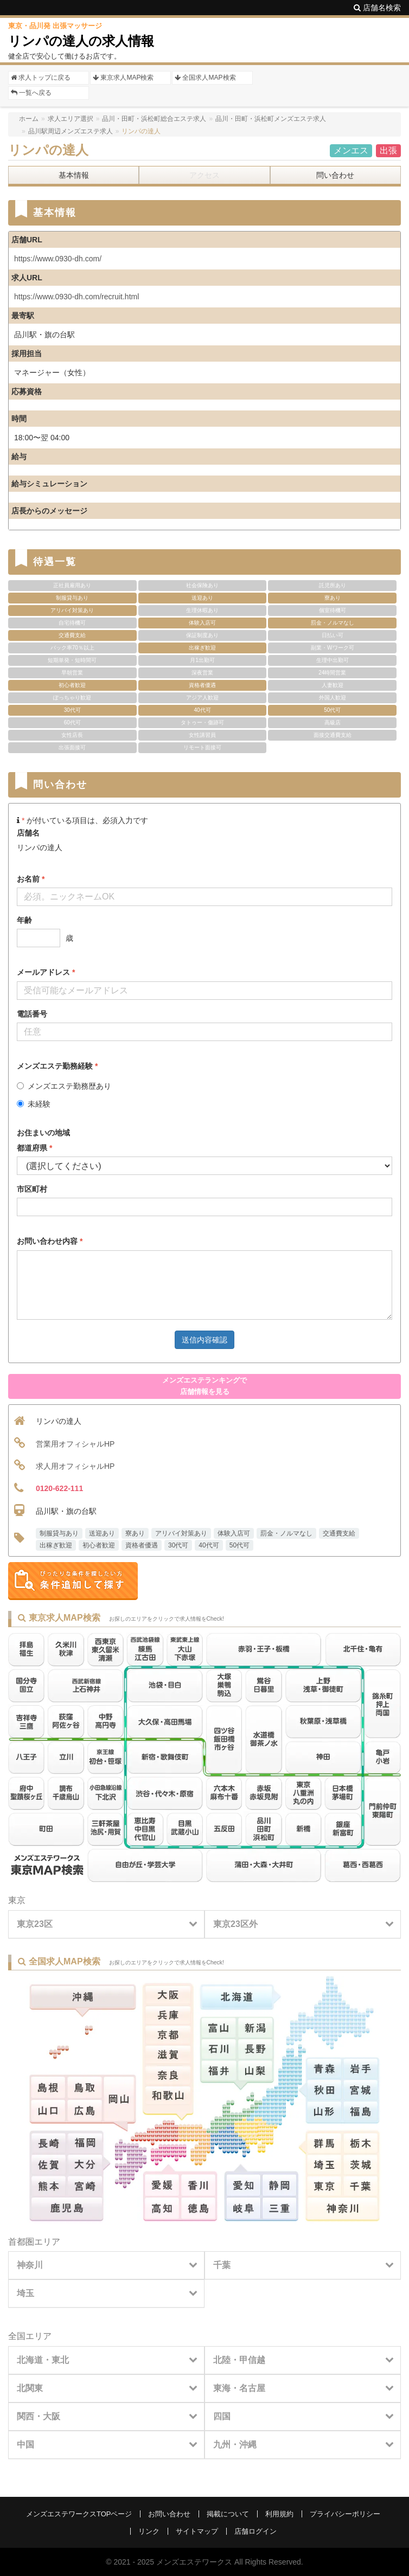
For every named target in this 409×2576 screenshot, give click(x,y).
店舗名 (28, 832)
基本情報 (74, 175)
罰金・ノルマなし (286, 1533)
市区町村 (32, 1189)
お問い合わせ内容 (49, 1241)
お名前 (30, 879)
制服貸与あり (59, 1533)
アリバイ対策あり (181, 1533)
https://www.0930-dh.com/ (57, 258)
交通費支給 (339, 1533)
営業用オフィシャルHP (75, 1444)
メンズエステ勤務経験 (57, 1066)
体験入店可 (234, 1533)
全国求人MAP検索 (205, 77)
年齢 (24, 920)
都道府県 (34, 1148)
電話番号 (32, 1014)
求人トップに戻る (41, 77)
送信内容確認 (204, 1339)
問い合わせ (335, 175)
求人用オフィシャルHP (75, 1466)
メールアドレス (46, 972)
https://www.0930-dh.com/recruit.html (76, 296)
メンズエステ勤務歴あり (64, 1086)
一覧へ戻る (31, 93)
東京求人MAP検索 (123, 77)
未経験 (33, 1104)
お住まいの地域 (43, 1132)
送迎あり (102, 1533)
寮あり (135, 1533)
